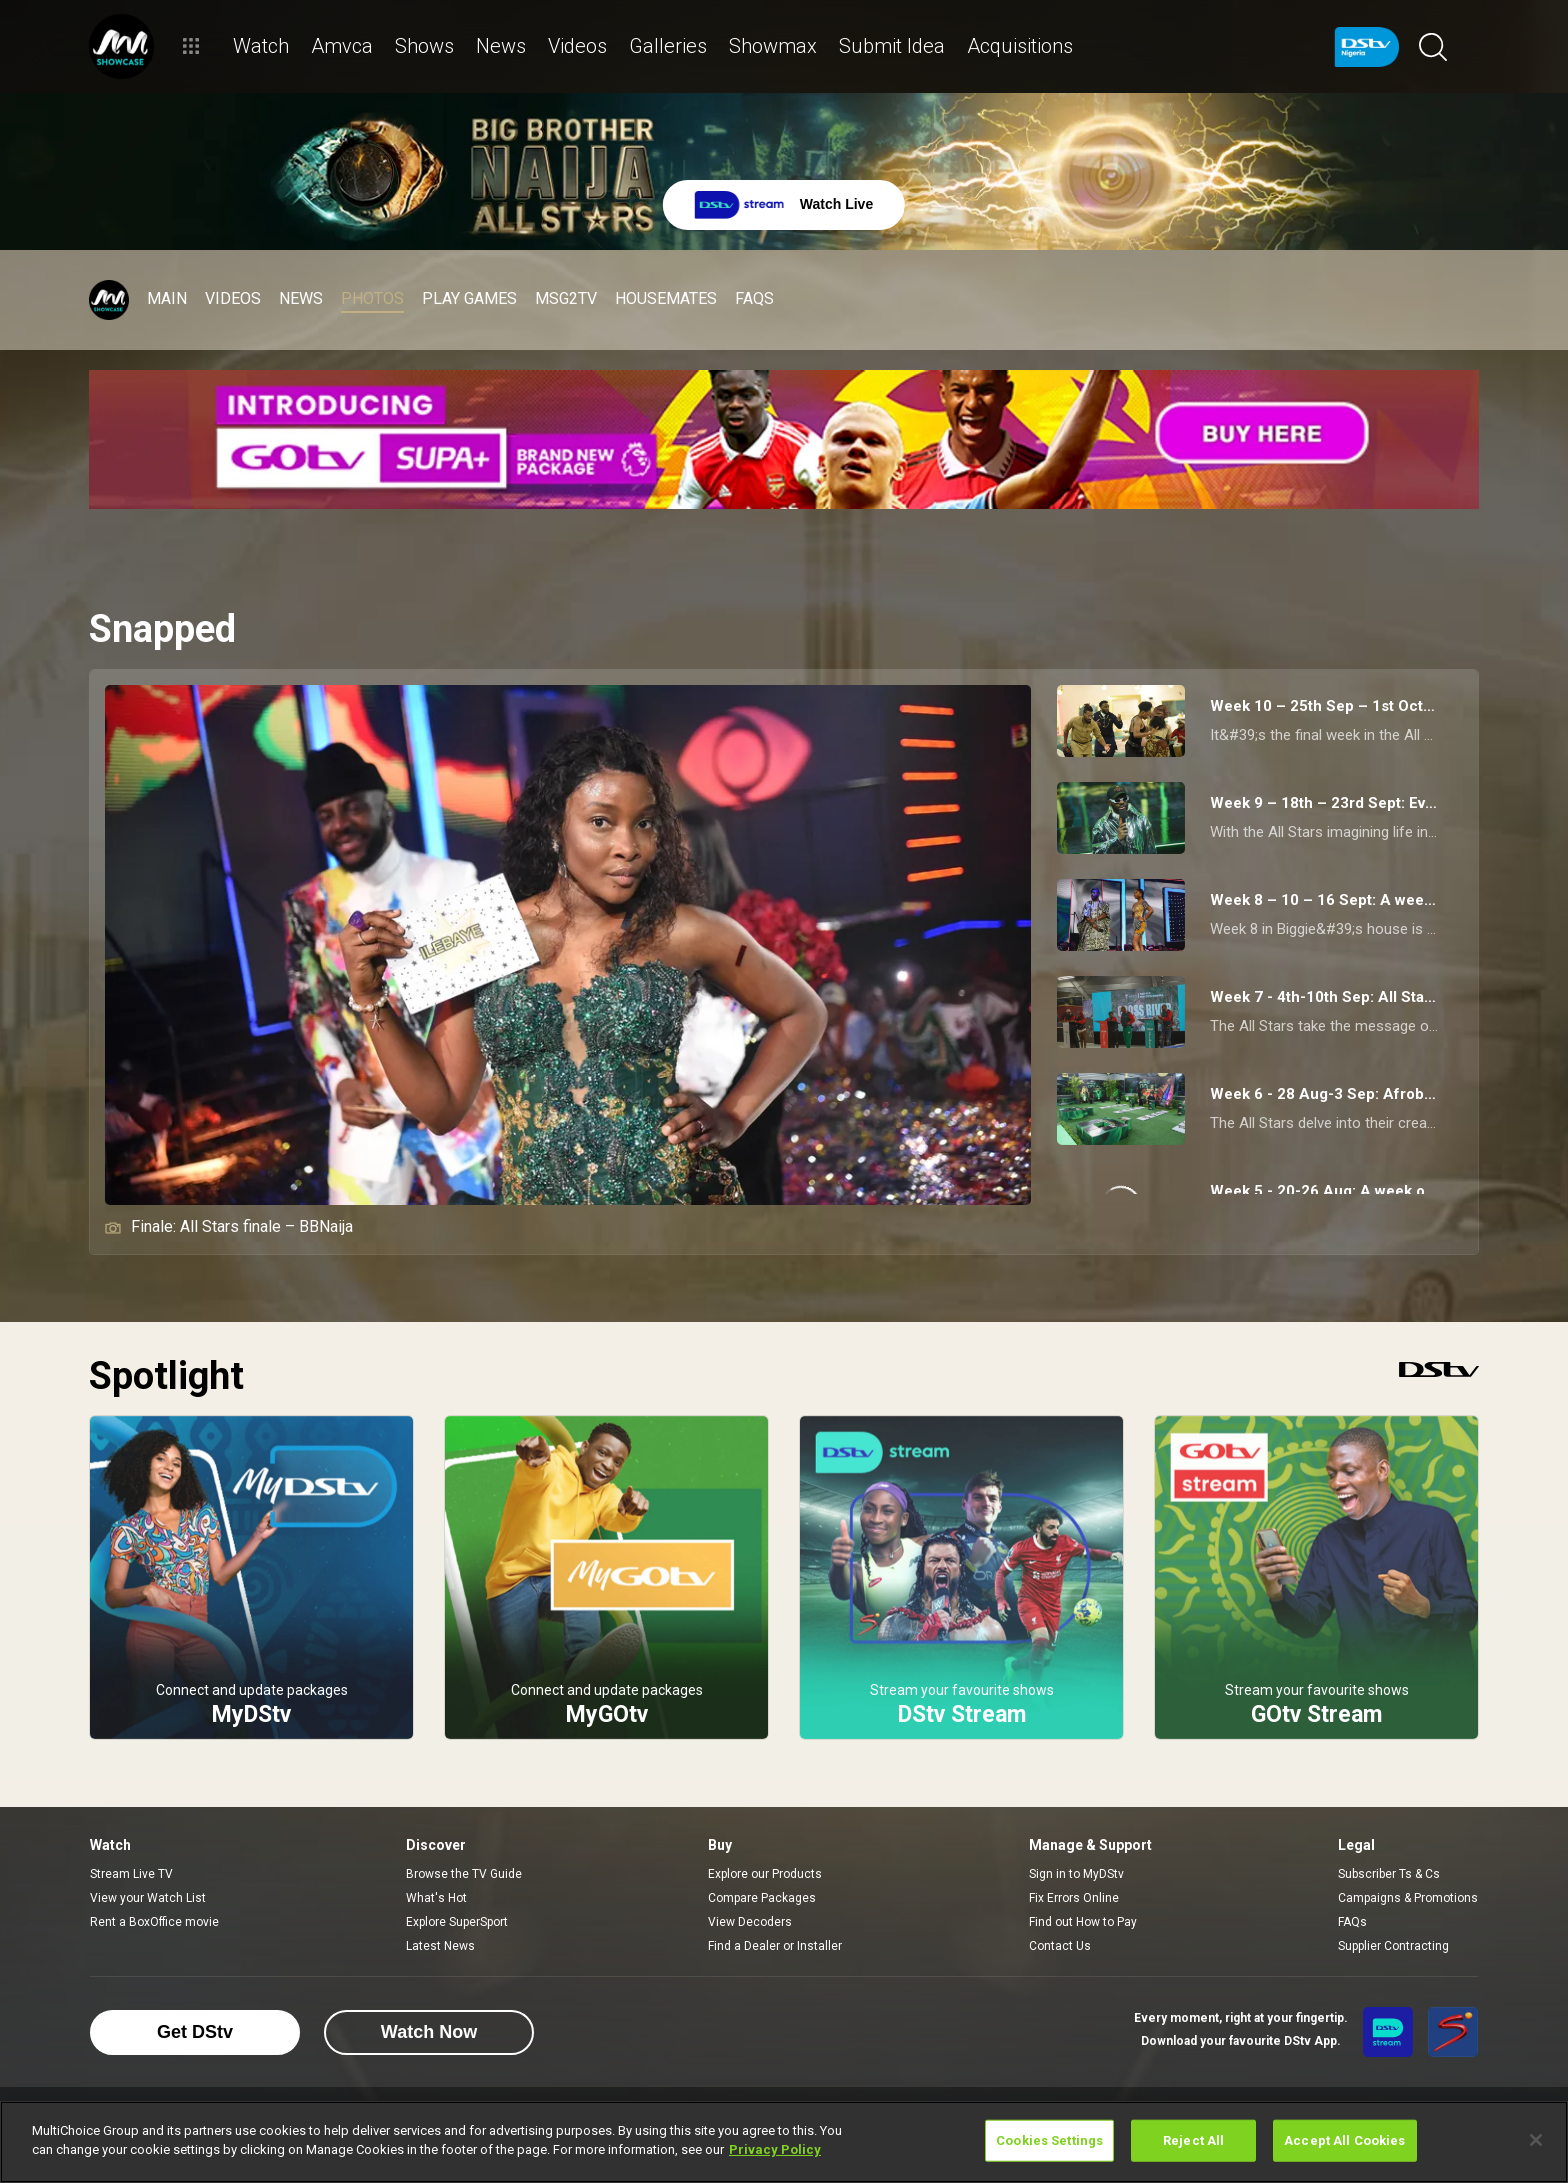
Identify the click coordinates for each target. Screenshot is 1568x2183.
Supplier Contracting (1393, 1946)
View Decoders (750, 1922)
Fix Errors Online (1074, 1898)
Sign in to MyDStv (1076, 1874)
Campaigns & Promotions (1408, 1898)
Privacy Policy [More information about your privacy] (775, 2149)
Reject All (1193, 2140)
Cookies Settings (1049, 2140)
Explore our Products (765, 1874)
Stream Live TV (131, 1874)
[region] (784, 2142)
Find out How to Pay (1083, 1922)
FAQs (1352, 1922)
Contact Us (1060, 1946)
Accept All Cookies (1344, 2140)
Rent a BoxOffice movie (154, 1922)
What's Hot (436, 1898)
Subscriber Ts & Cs (1389, 1874)
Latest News (440, 1946)
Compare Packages (762, 1898)
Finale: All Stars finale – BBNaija (229, 1226)
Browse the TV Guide (464, 1874)
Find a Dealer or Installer (775, 1946)
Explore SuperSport (457, 1922)
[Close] (1536, 2140)
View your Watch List (148, 1898)
